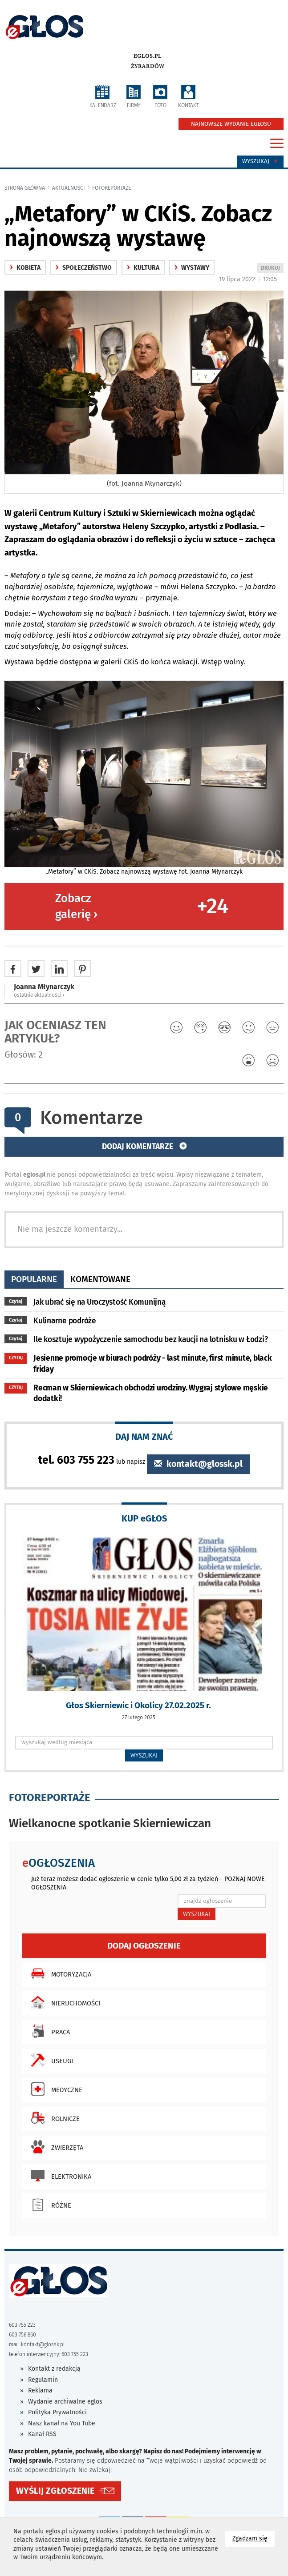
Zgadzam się (253, 2538)
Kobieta (25, 268)
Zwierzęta (55, 2147)
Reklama (40, 2390)
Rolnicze (53, 2118)
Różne (49, 2204)
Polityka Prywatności (57, 2412)
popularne (34, 1279)
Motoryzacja (59, 1973)
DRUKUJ (272, 269)
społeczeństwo (84, 268)
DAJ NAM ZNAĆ (144, 1436)
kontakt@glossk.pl (198, 1464)
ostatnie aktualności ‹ (39, 995)
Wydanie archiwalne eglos (65, 2401)
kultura (143, 268)
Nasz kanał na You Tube (61, 2423)
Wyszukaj (260, 161)
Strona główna (24, 188)
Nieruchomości (63, 2002)
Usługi (50, 2060)
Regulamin (43, 2380)
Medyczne (54, 2089)
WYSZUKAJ (144, 1755)
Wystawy (191, 268)
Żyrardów (147, 66)
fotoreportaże (111, 188)
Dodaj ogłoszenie (144, 1946)
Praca (48, 2031)
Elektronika (59, 2176)
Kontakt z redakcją (54, 2368)
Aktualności (68, 188)
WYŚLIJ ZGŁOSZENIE (55, 2491)
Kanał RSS (42, 2434)
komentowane (100, 1279)
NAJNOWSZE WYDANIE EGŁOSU (231, 124)
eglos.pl (148, 56)
